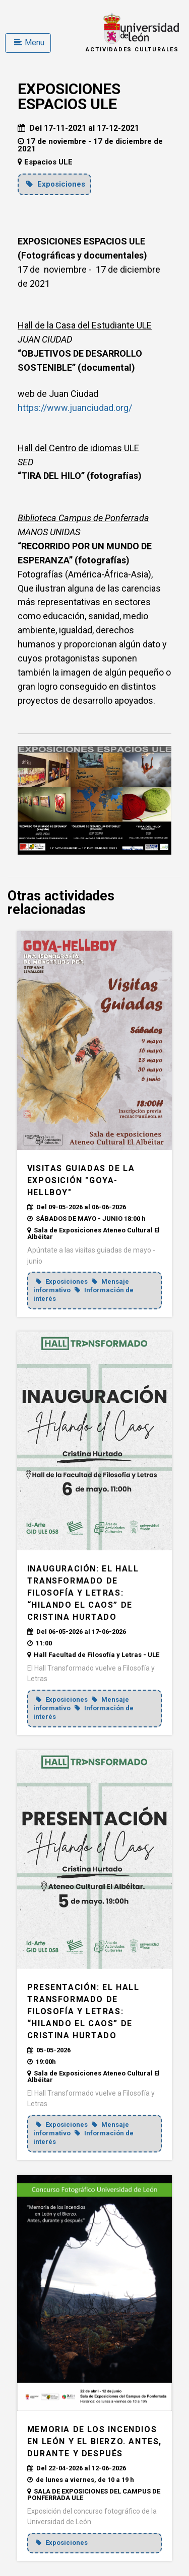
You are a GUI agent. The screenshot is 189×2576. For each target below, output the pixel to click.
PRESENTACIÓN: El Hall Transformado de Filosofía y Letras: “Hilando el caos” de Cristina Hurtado (83, 2011)
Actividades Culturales (132, 49)
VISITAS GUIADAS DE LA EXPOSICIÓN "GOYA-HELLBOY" (81, 1180)
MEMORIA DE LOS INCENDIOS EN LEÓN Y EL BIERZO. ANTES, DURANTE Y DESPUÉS (94, 2441)
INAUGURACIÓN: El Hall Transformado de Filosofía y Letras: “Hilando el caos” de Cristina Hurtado (83, 1593)
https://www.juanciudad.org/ (75, 407)
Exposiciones (55, 184)
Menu (29, 42)
